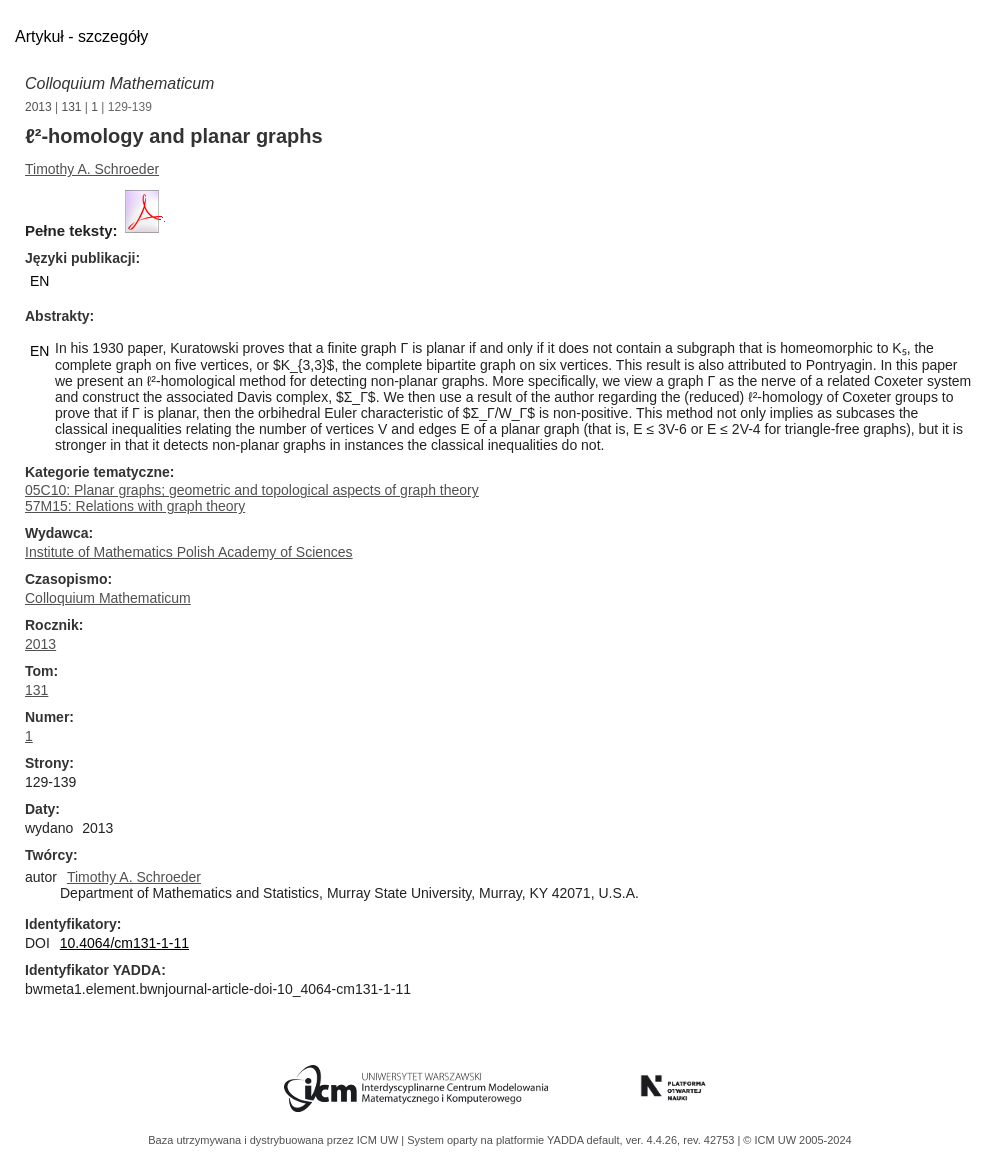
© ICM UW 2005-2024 (797, 1140)
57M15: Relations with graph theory (135, 506)
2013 (38, 107)
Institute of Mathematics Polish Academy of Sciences (189, 552)
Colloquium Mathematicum (119, 83)
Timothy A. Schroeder (92, 169)
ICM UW (379, 1140)
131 (72, 107)
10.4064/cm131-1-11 (124, 943)
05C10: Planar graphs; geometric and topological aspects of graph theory (252, 490)
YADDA (567, 1140)
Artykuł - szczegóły (81, 36)
